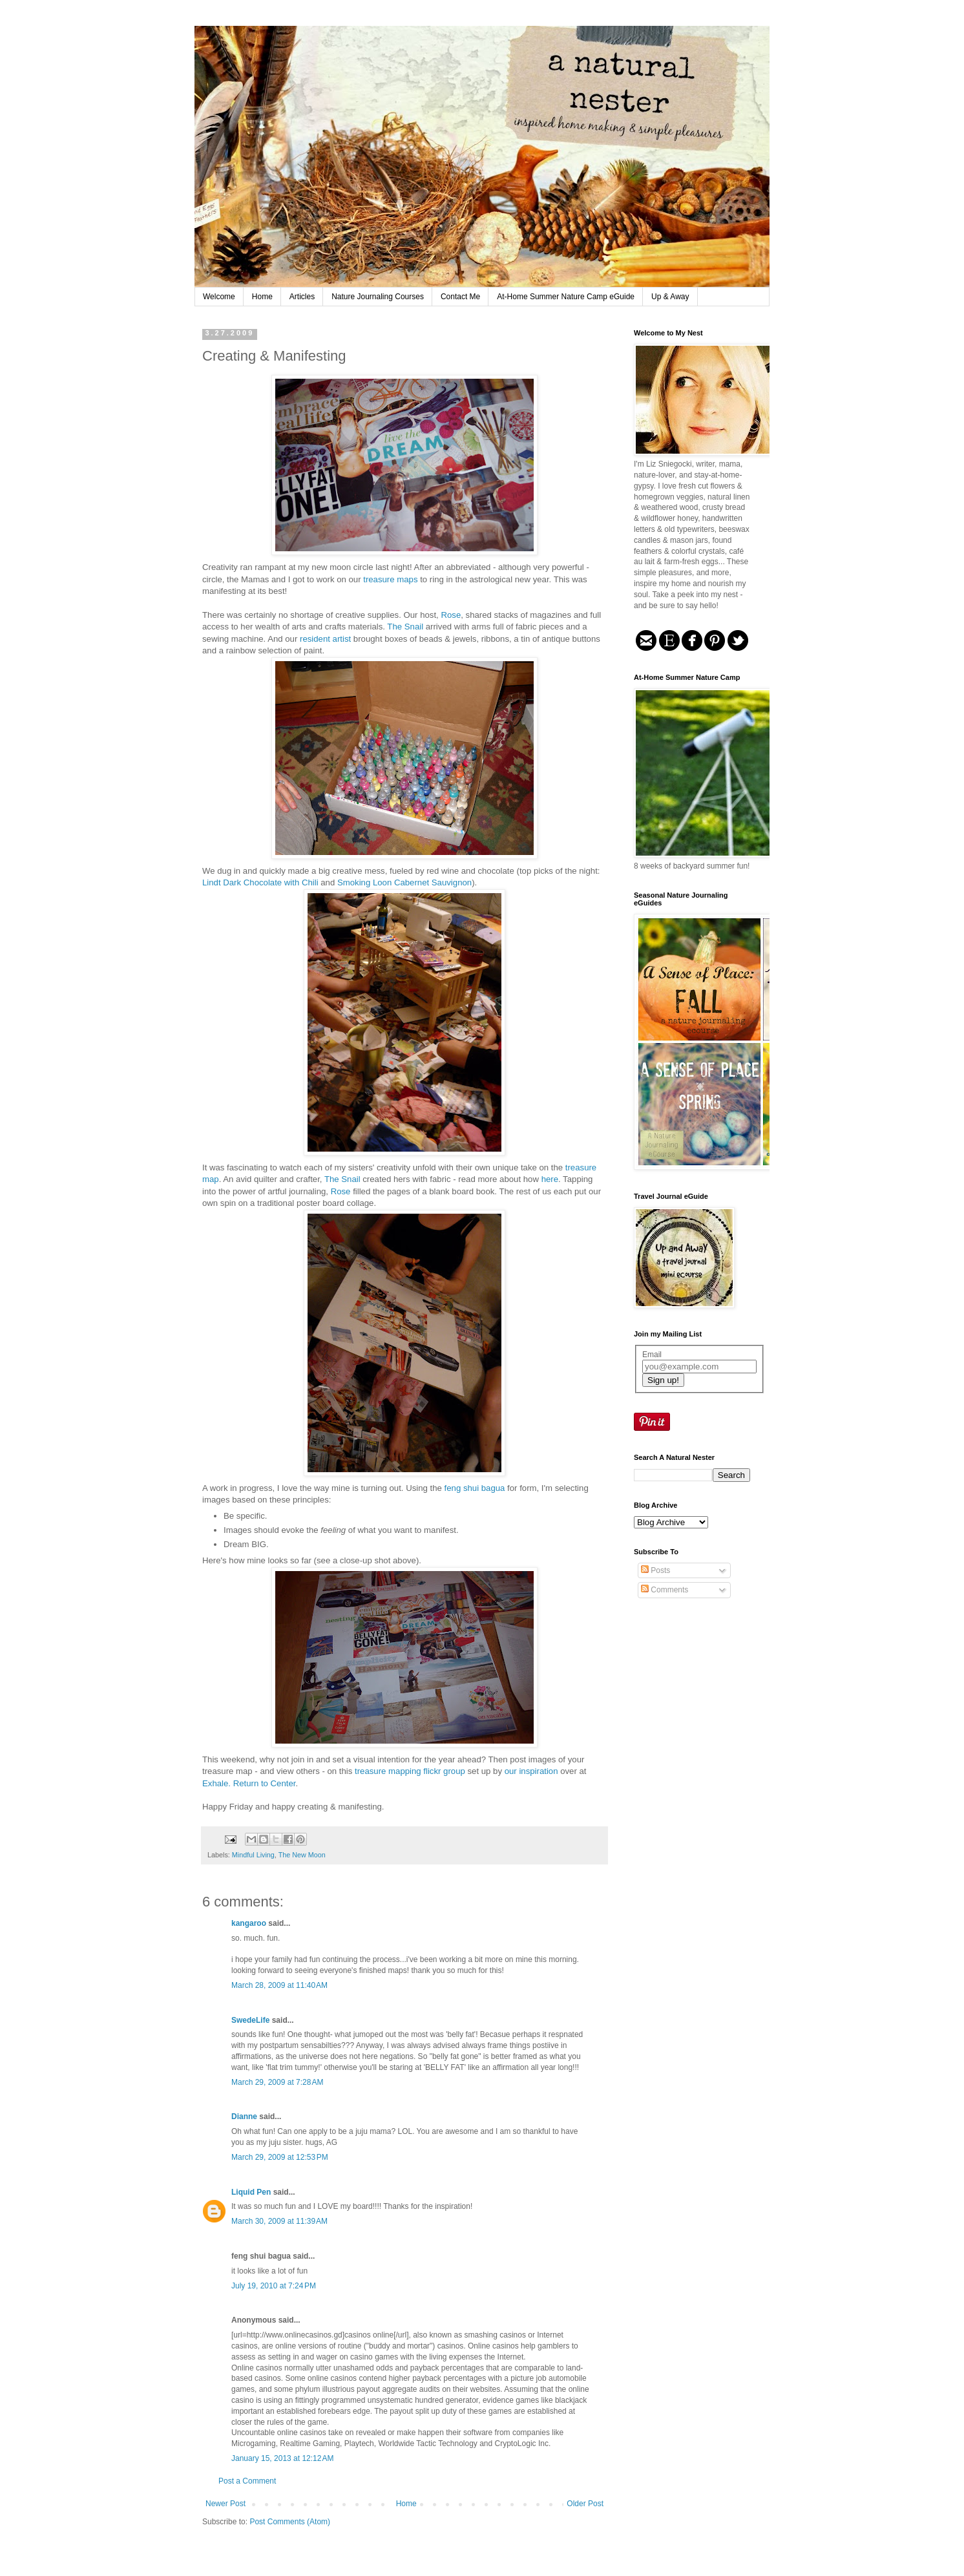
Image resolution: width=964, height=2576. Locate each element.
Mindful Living (253, 1855)
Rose (451, 615)
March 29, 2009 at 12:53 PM (279, 2157)
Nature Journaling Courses (377, 296)
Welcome (219, 296)
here (549, 1179)
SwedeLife (250, 2020)
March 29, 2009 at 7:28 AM (277, 2082)
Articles (302, 296)
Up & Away (670, 296)
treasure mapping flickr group (410, 1771)
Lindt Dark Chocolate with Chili (260, 882)
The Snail (405, 626)
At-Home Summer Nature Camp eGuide (565, 296)
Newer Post (225, 2503)
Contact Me (460, 296)
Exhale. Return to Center (248, 1783)
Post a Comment (247, 2481)
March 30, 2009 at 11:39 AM (279, 2221)
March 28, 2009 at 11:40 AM (279, 1985)
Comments (664, 1589)
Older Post (585, 2503)
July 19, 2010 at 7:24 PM (273, 2285)
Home (262, 296)
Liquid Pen (251, 2192)
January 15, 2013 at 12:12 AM (282, 2458)
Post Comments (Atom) (289, 2521)
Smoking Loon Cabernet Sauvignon (404, 882)
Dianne (244, 2116)
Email (652, 1354)
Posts (655, 1570)
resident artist (325, 639)
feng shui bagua (475, 1488)
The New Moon (302, 1855)
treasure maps (390, 579)
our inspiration (531, 1771)
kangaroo (248, 1923)
